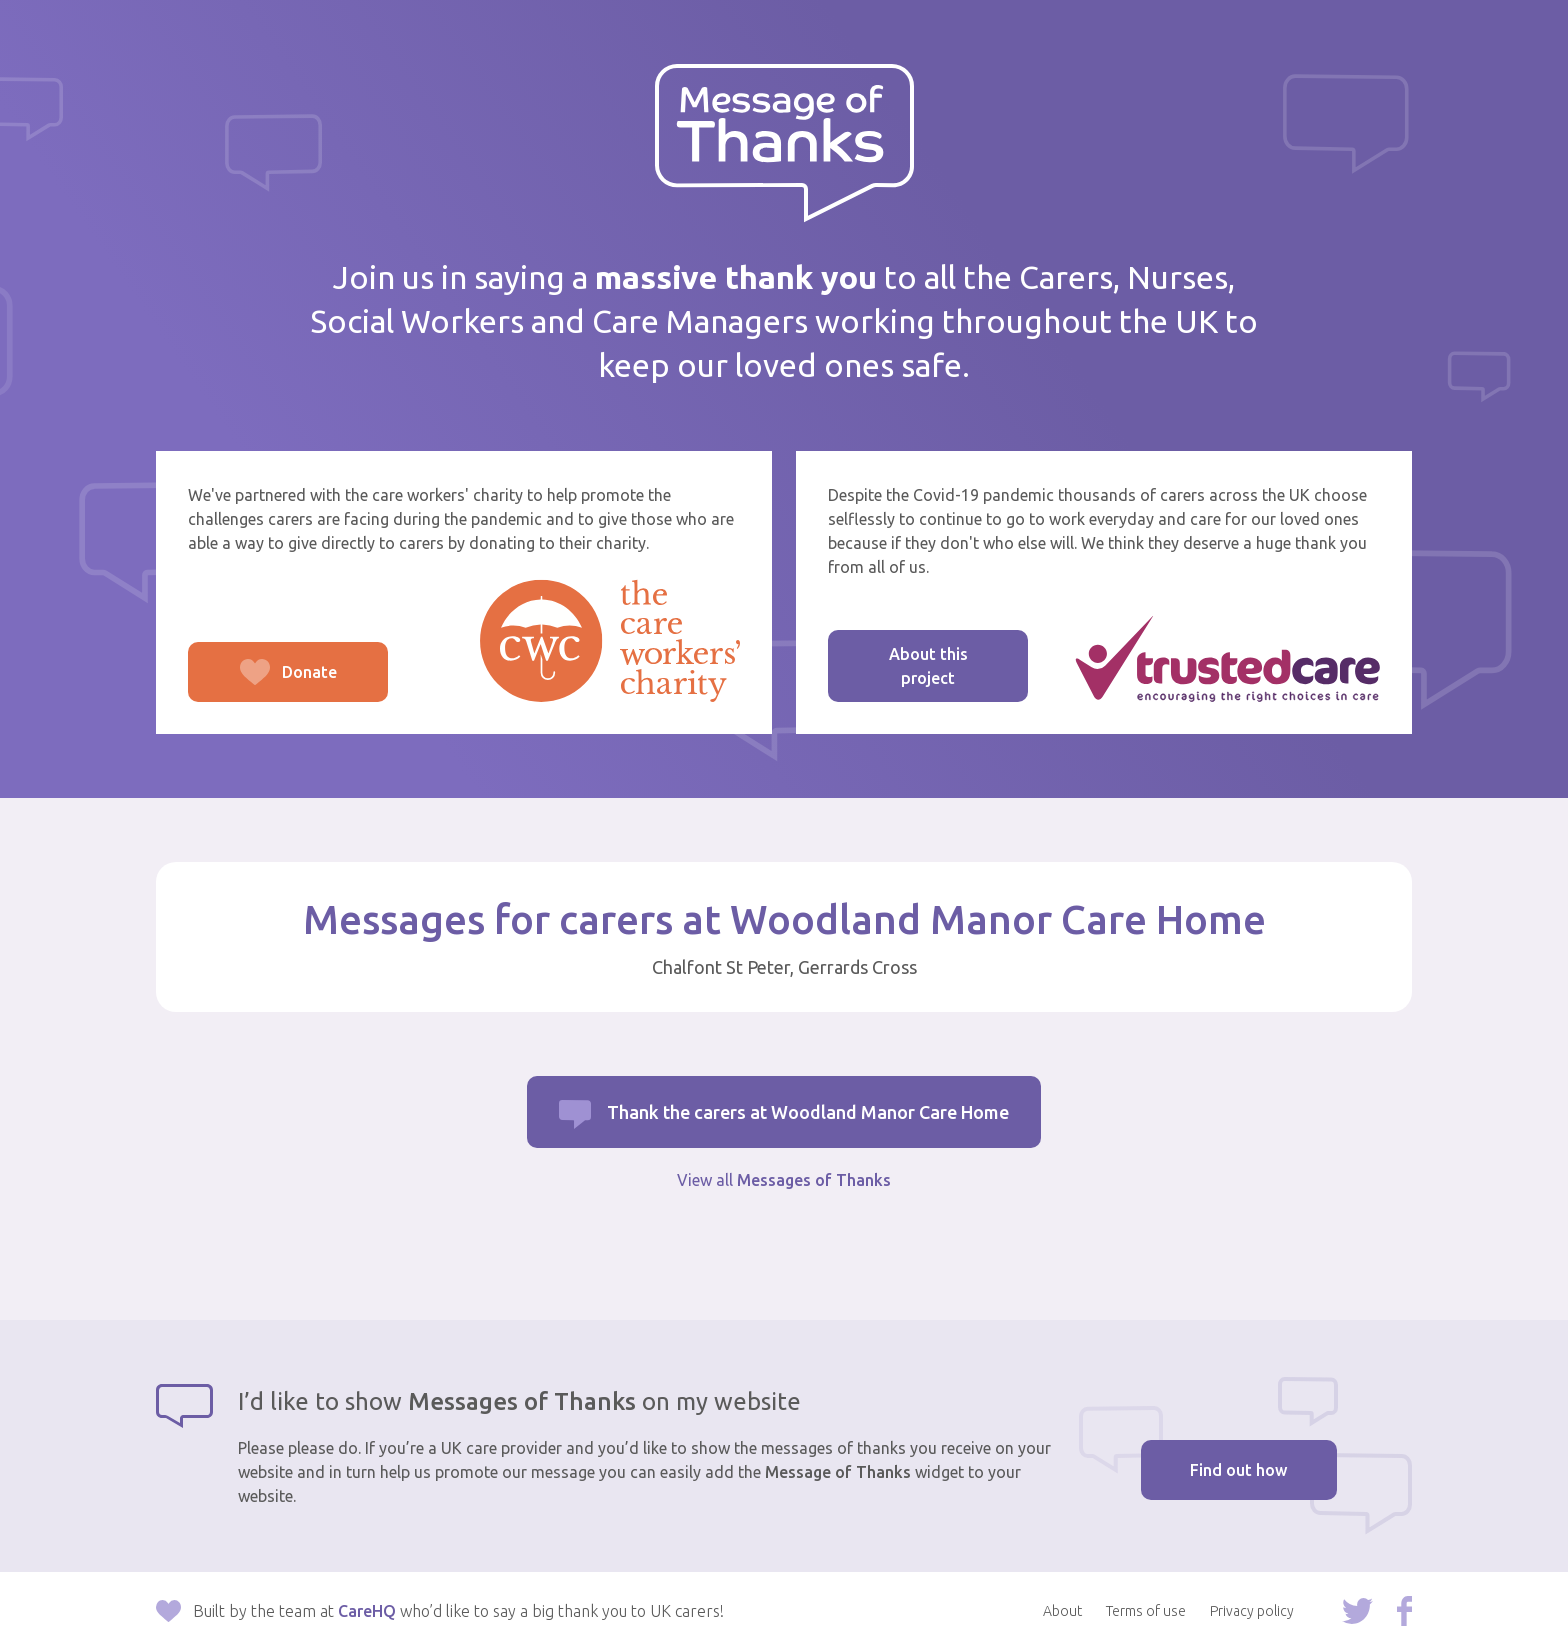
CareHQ (367, 1611)
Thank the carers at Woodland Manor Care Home (808, 1112)
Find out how (1238, 1470)
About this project (928, 666)
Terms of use (1146, 1611)
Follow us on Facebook (1404, 1611)
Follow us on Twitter (1357, 1611)
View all (784, 1180)
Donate (262, 682)
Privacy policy (1252, 1611)
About (1062, 1611)
